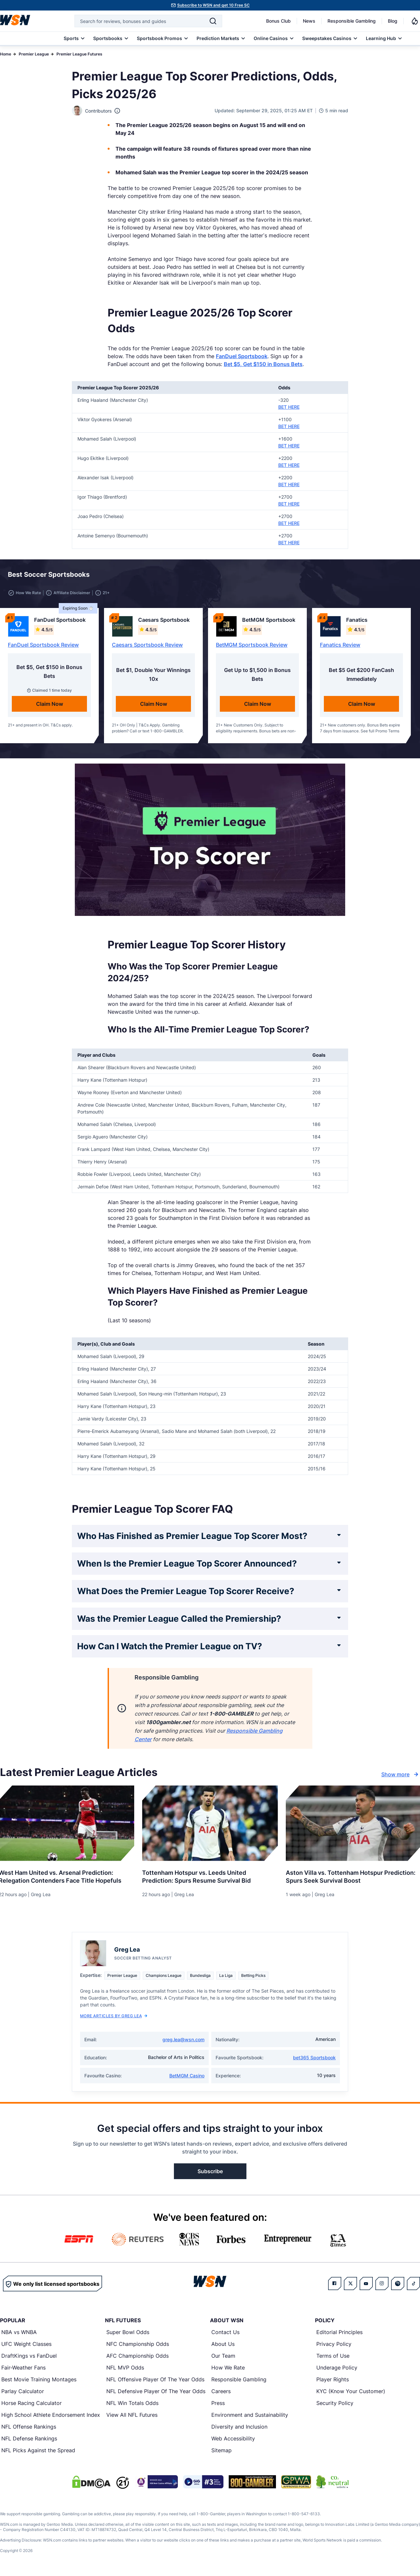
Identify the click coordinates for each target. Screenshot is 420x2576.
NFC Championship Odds (137, 2345)
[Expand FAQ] (339, 1536)
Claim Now (49, 705)
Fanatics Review (340, 646)
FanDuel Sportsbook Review (43, 646)
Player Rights (332, 2380)
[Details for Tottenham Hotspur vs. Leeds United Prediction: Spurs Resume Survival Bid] (210, 1824)
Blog (392, 21)
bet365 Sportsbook (314, 2059)
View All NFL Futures (132, 2416)
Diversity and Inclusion (239, 2428)
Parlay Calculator (22, 2392)
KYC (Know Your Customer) (350, 2392)
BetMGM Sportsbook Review (251, 646)
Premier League (34, 54)
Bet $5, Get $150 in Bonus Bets (263, 364)
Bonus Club (278, 21)
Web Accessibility (233, 2439)
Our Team (223, 2357)
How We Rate (228, 2369)
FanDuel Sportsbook (241, 356)
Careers (221, 2392)
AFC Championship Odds (137, 2357)
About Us (223, 2345)
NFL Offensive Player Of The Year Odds (155, 2380)
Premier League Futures (79, 54)
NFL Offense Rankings (28, 2428)
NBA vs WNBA (19, 2333)
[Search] (213, 21)
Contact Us (225, 2333)
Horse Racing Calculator (31, 2404)
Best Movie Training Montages (38, 2380)
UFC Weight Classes (26, 2345)
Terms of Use (332, 2357)
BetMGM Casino (186, 2077)
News (309, 21)
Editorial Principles (339, 2333)
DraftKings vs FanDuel (29, 2357)
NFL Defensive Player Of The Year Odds (155, 2392)
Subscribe (210, 2172)
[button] (391, 576)
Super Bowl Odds (127, 2333)
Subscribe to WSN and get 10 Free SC (213, 5)
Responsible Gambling (351, 21)
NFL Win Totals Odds (132, 2404)
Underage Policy (336, 2369)
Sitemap (221, 2451)
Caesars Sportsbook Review (147, 646)
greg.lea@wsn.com (183, 2041)
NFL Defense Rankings (29, 2439)
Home (5, 54)
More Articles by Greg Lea (113, 2017)
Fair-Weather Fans (23, 2369)
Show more (400, 1776)
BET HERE (289, 407)
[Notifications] (415, 21)
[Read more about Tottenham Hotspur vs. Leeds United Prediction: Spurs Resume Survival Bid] (210, 1875)
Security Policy (334, 2404)
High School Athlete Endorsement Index (50, 2416)
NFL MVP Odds (125, 2369)
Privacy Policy (333, 2345)
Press (218, 2404)
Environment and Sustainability (249, 2416)
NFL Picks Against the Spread (38, 2451)
